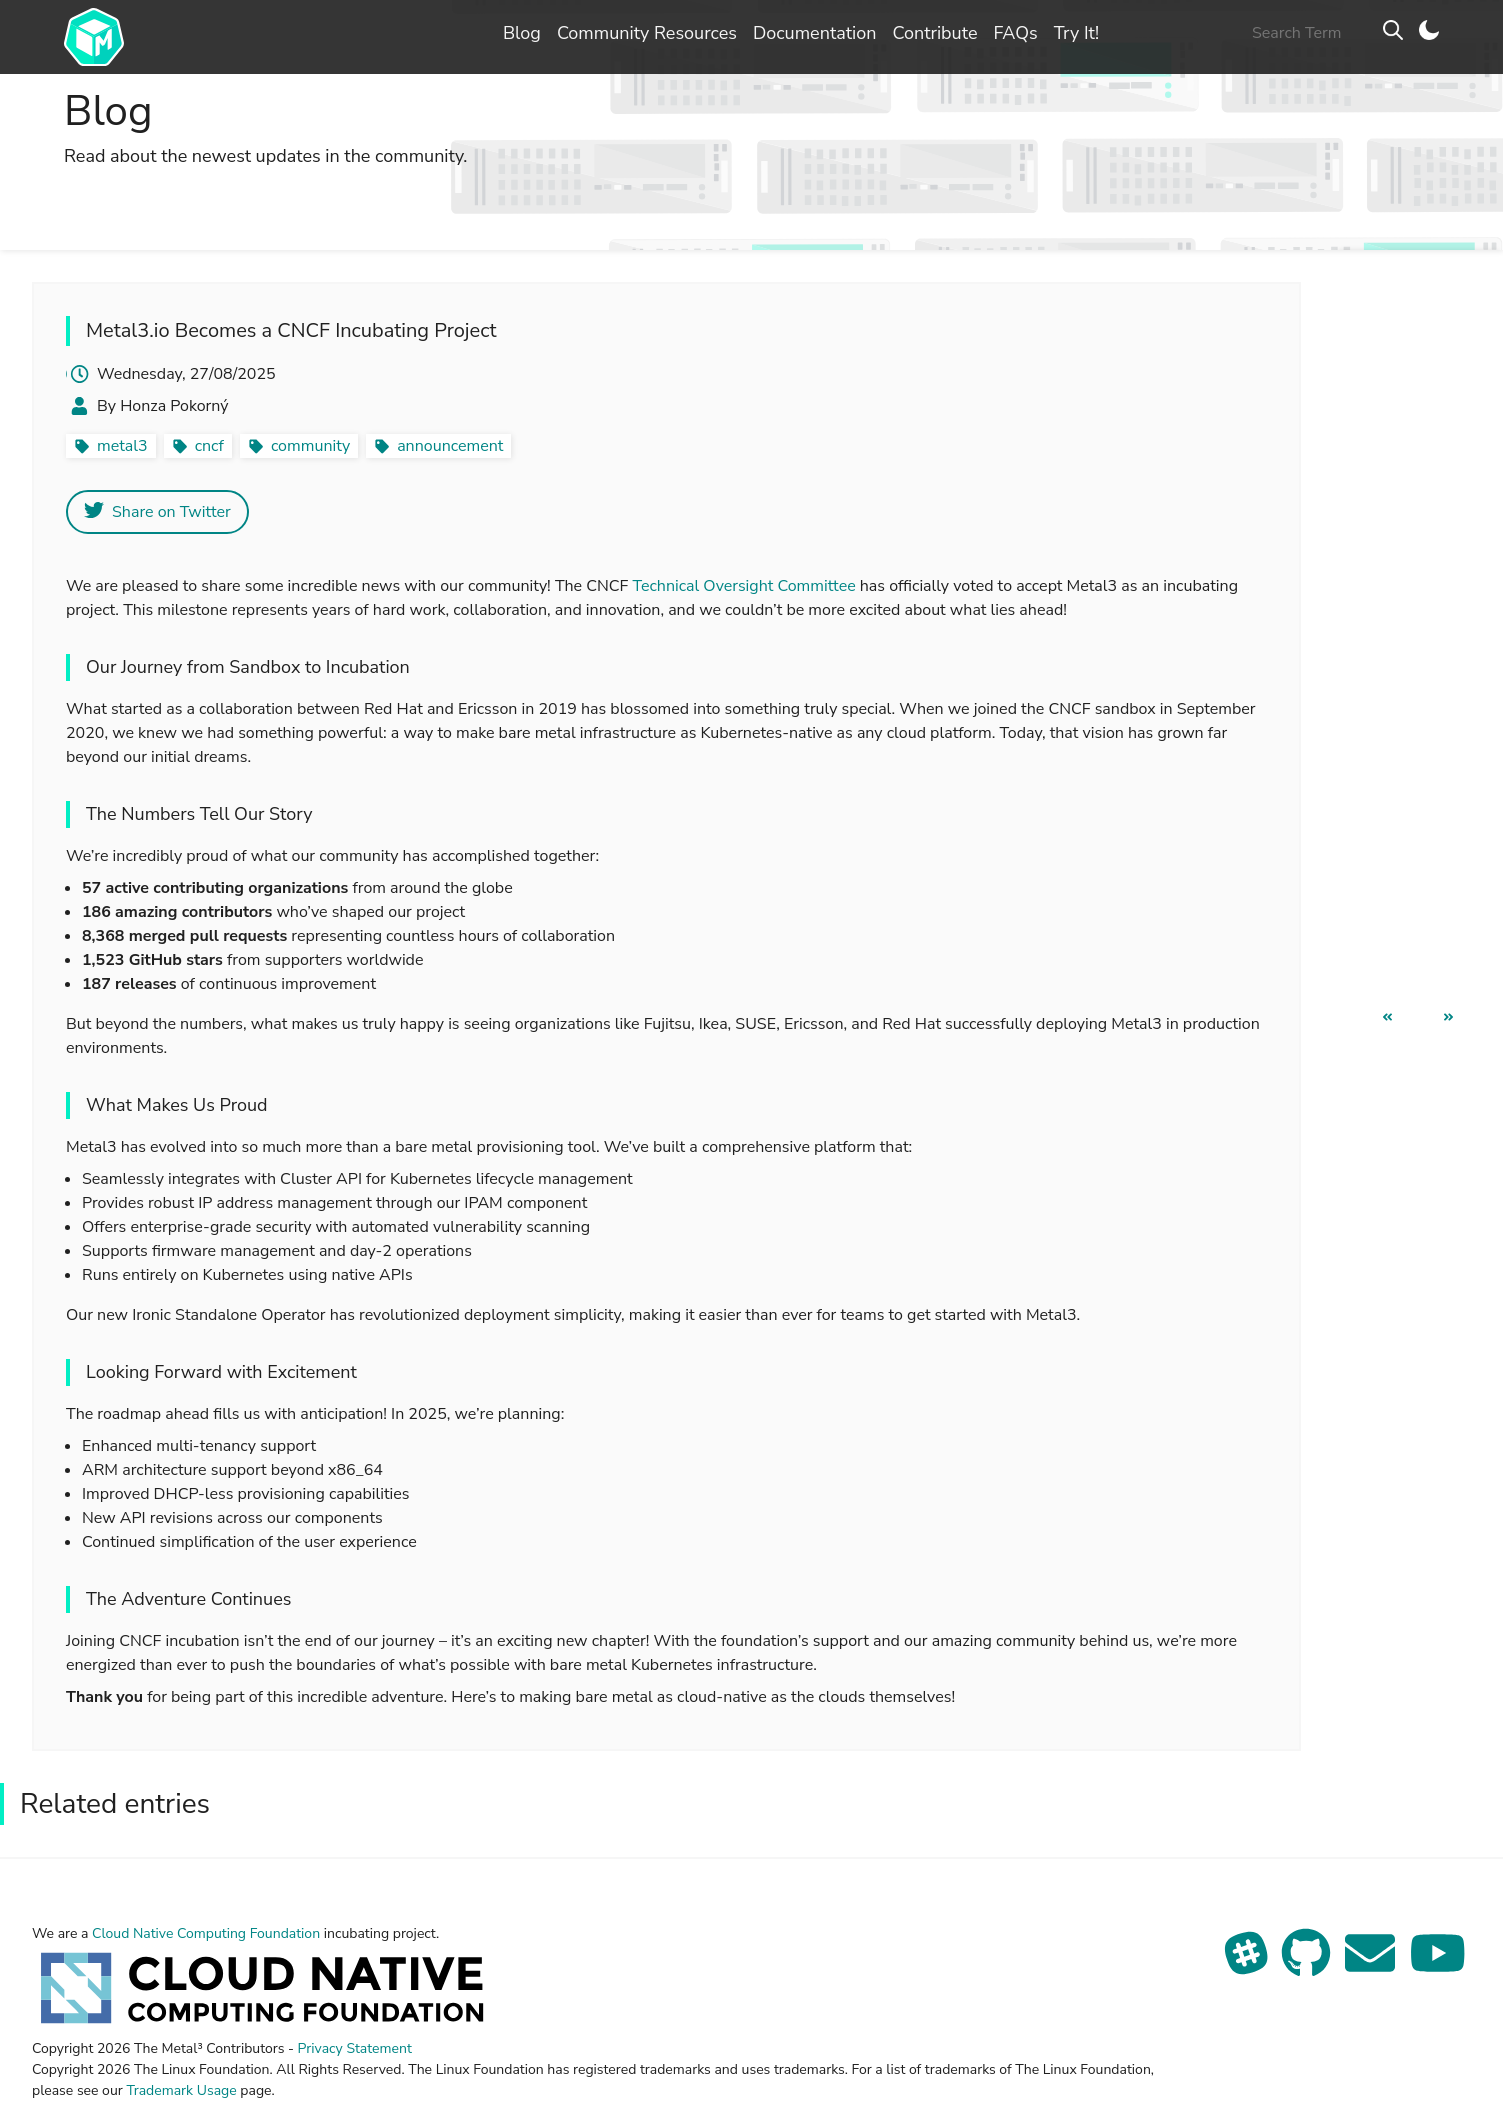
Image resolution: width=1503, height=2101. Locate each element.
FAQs (1015, 33)
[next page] (1448, 1017)
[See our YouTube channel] (1438, 1965)
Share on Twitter (157, 511)
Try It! (1076, 33)
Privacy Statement (355, 2048)
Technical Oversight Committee (743, 586)
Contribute (934, 33)
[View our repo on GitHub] (1308, 1965)
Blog (522, 33)
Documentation (815, 33)
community (310, 446)
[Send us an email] (1372, 1965)
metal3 (122, 446)
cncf (209, 446)
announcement (450, 446)
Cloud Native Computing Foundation (206, 1933)
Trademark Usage (181, 2090)
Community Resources (647, 33)
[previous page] (1387, 1017)
